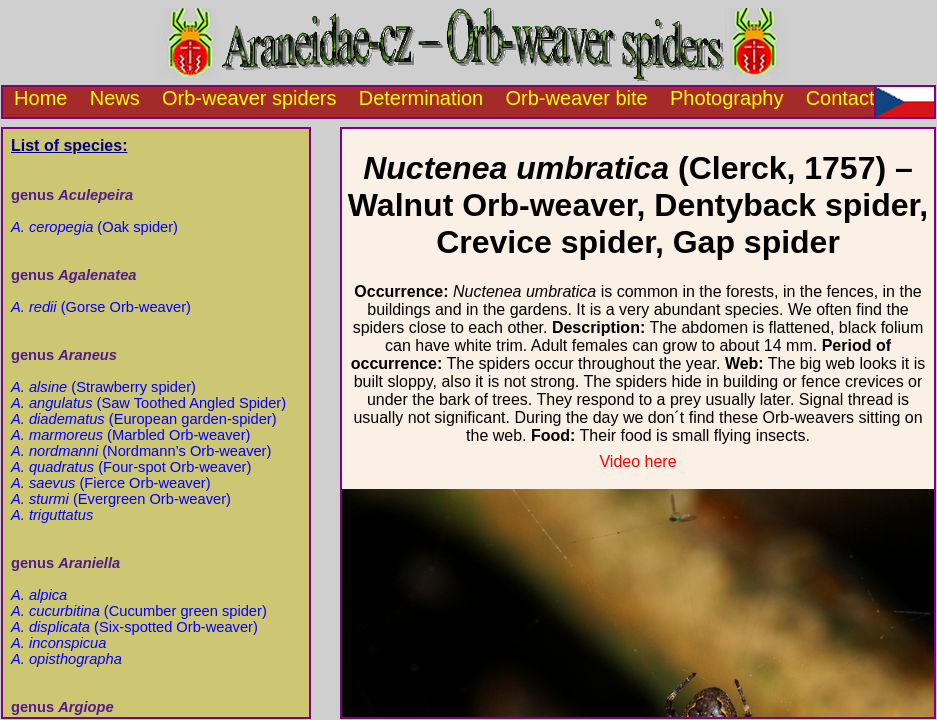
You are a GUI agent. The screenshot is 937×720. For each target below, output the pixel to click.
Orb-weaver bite (576, 98)
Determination (421, 98)
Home (35, 98)
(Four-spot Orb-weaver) (131, 467)
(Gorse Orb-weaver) (101, 307)
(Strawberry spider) (103, 387)
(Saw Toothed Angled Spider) (148, 403)
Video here (637, 461)
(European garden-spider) (144, 419)
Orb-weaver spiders (249, 98)
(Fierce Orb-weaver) (111, 483)
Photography (726, 98)
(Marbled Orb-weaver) (130, 435)
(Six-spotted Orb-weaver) (134, 627)
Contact (840, 98)
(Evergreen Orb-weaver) (121, 499)
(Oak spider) (94, 227)
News (115, 98)
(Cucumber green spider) (139, 611)
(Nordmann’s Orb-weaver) (141, 451)
